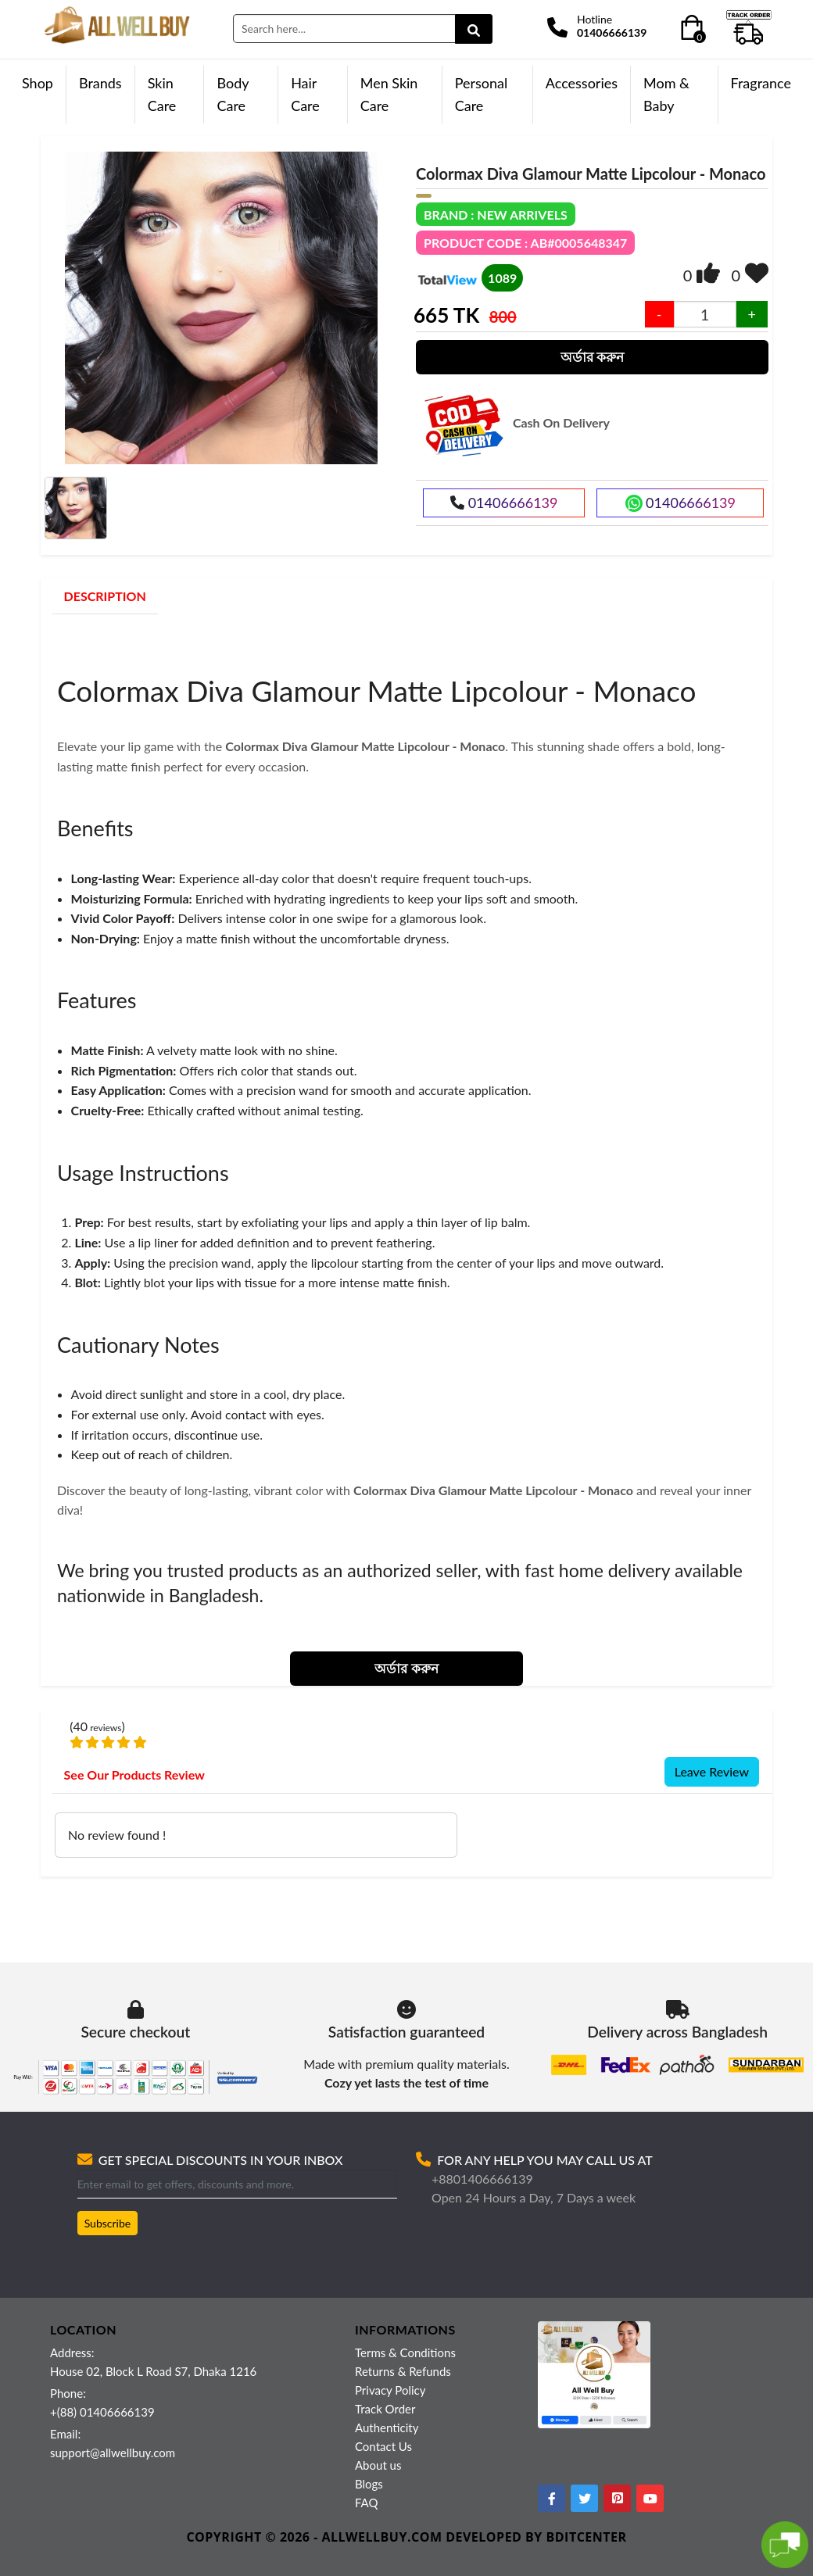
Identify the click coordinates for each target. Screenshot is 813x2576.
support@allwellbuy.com (112, 2452)
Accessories (582, 82)
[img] (708, 272)
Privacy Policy (390, 2390)
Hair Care (305, 94)
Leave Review (712, 1771)
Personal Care (481, 94)
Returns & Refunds (403, 2371)
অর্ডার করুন (592, 357)
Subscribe (107, 2223)
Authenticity (386, 2427)
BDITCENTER (586, 2537)
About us (378, 2465)
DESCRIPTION (105, 596)
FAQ (366, 2503)
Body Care (233, 94)
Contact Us (383, 2446)
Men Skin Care (389, 94)
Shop (37, 82)
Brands (100, 82)
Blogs (369, 2484)
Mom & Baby (666, 94)
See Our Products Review (134, 1774)
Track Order (385, 2409)
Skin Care (162, 94)
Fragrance (761, 82)
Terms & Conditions (405, 2352)
